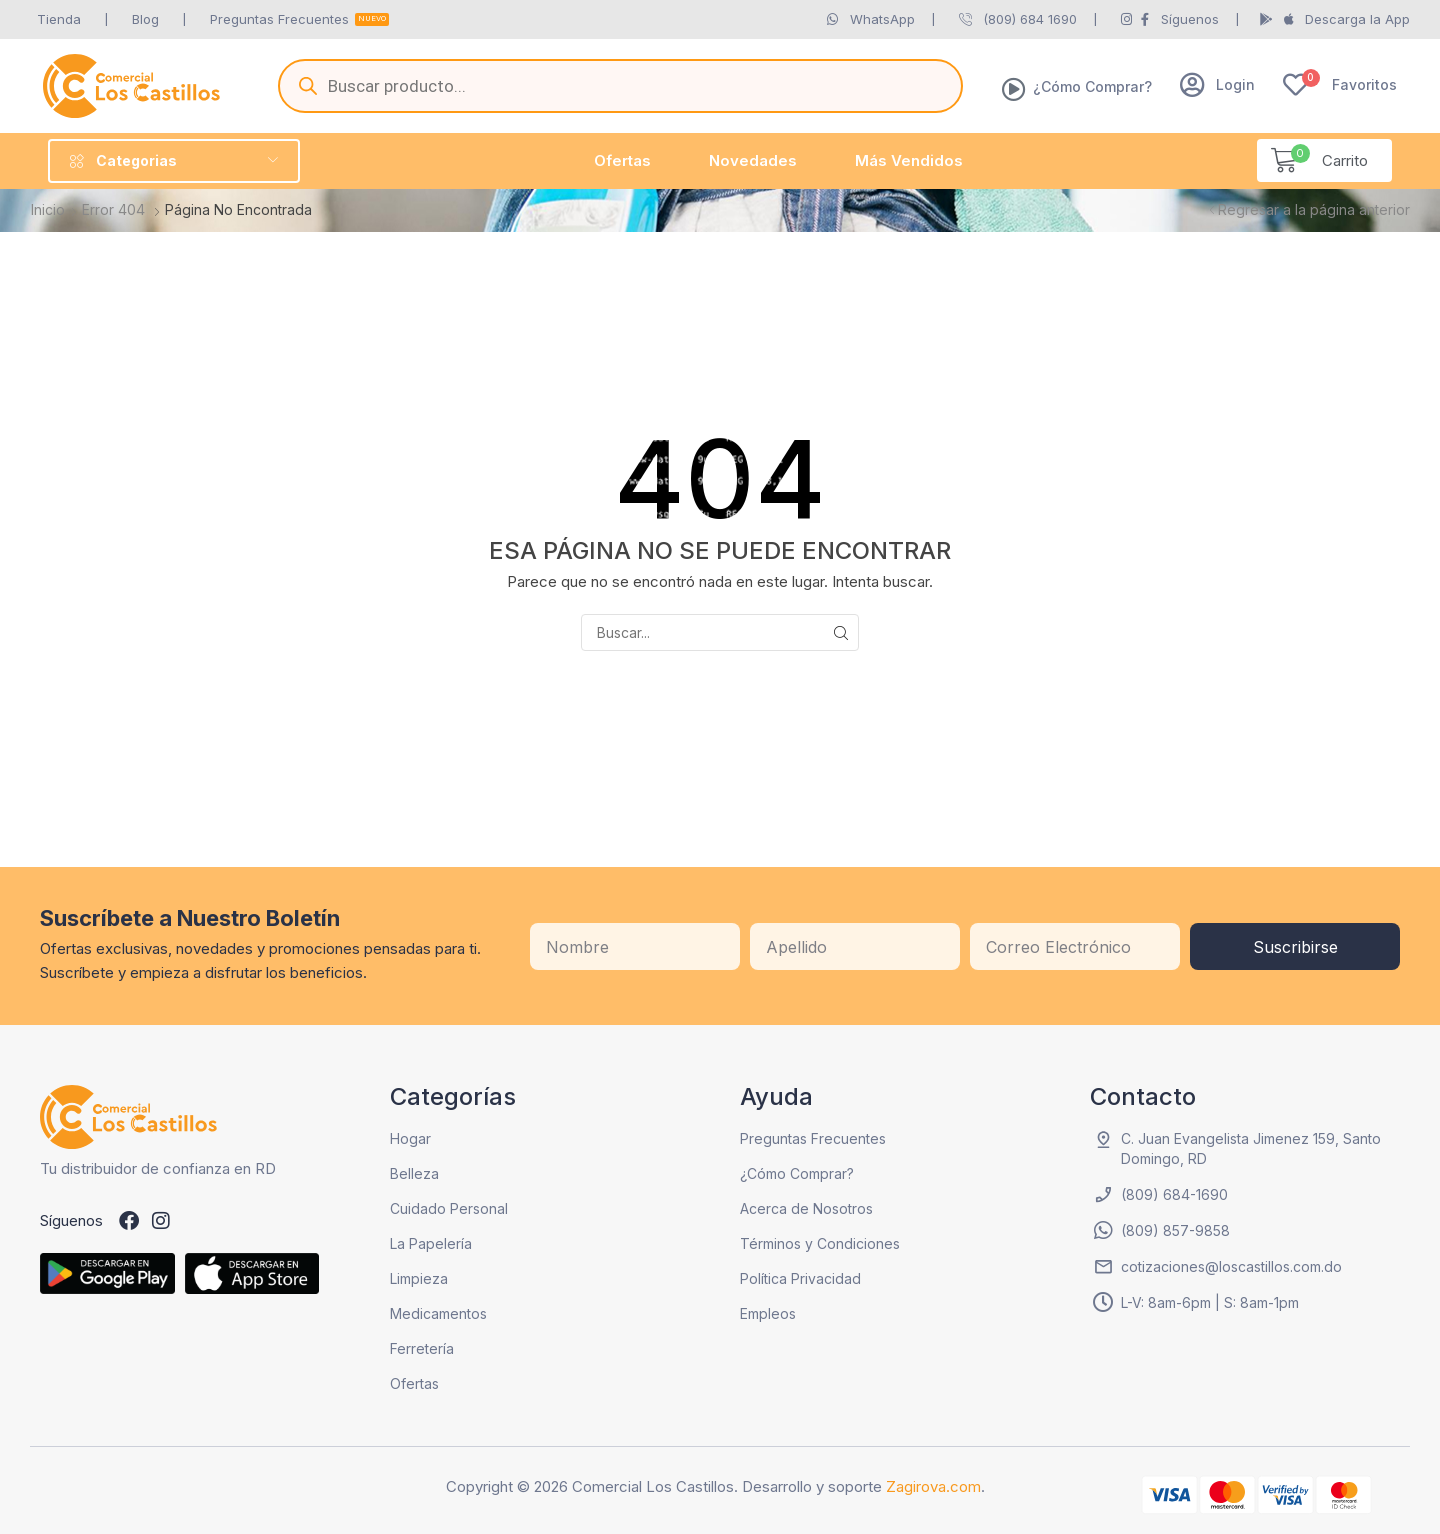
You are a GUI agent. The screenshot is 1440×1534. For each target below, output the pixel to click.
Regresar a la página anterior (1314, 209)
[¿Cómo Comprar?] (1014, 89)
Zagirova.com (933, 1486)
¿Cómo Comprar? (1092, 86)
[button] (1217, 84)
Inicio (48, 209)
